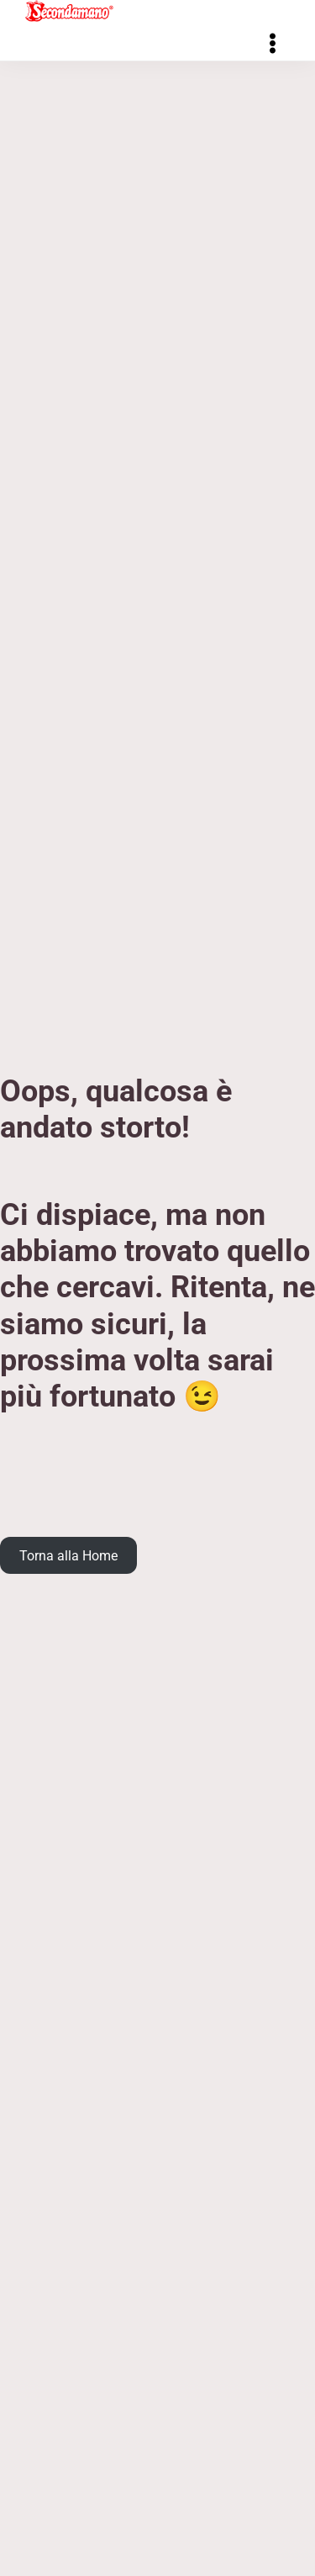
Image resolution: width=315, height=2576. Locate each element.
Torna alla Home (68, 1555)
